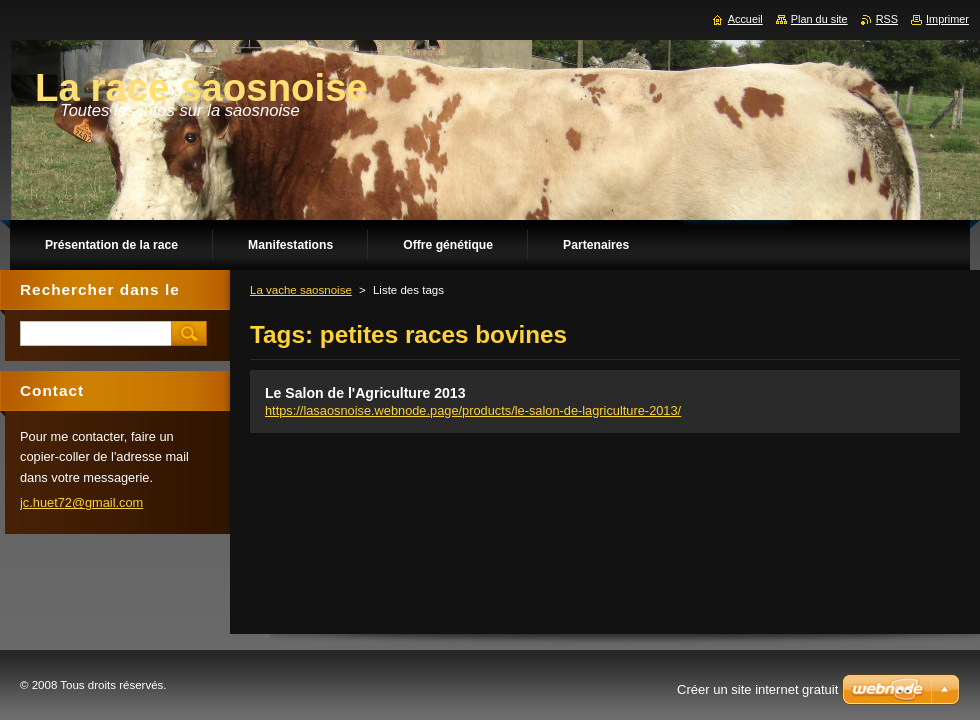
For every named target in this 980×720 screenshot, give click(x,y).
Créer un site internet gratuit (757, 689)
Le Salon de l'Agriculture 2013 (365, 393)
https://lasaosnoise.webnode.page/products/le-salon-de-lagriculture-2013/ (473, 410)
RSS (887, 19)
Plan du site (819, 19)
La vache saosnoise (301, 290)
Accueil (745, 19)
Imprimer (947, 19)
